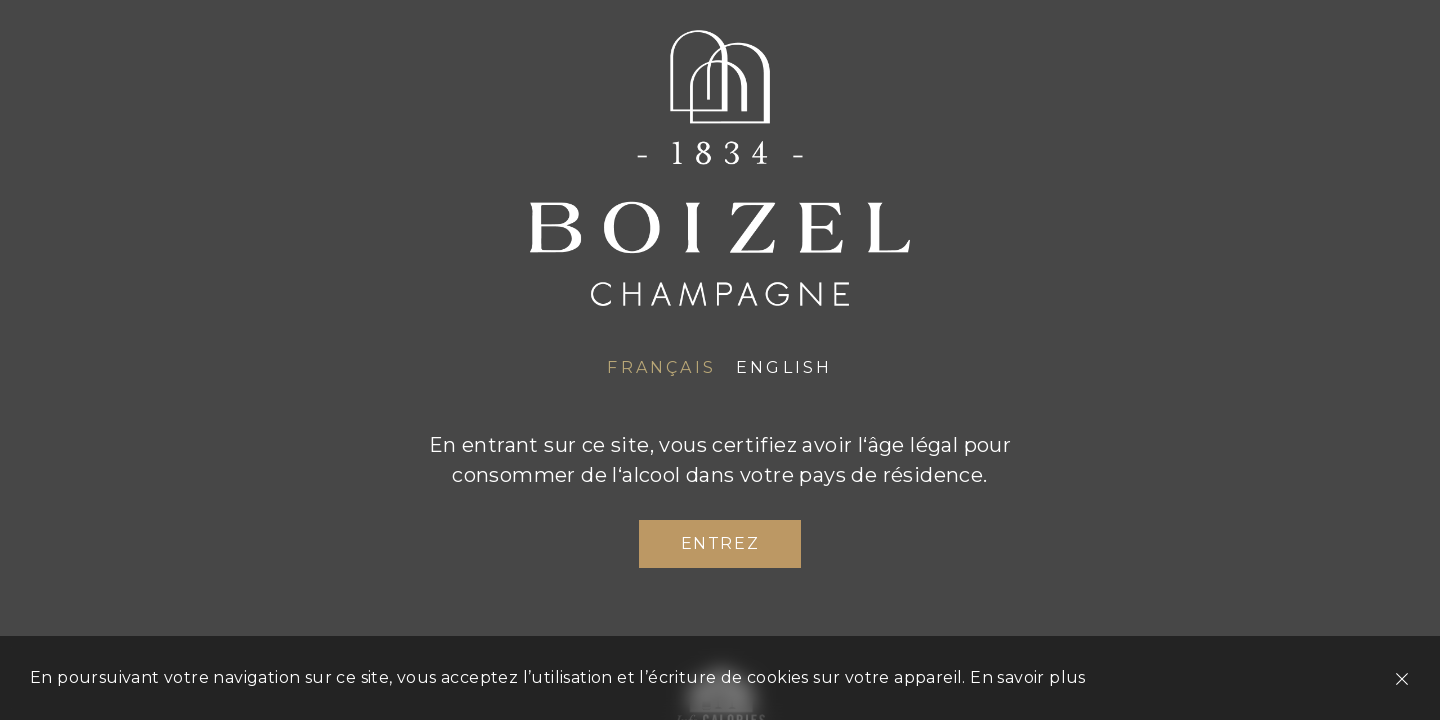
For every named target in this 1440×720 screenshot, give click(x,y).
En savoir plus (1028, 677)
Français (661, 367)
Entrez (720, 543)
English (784, 367)
